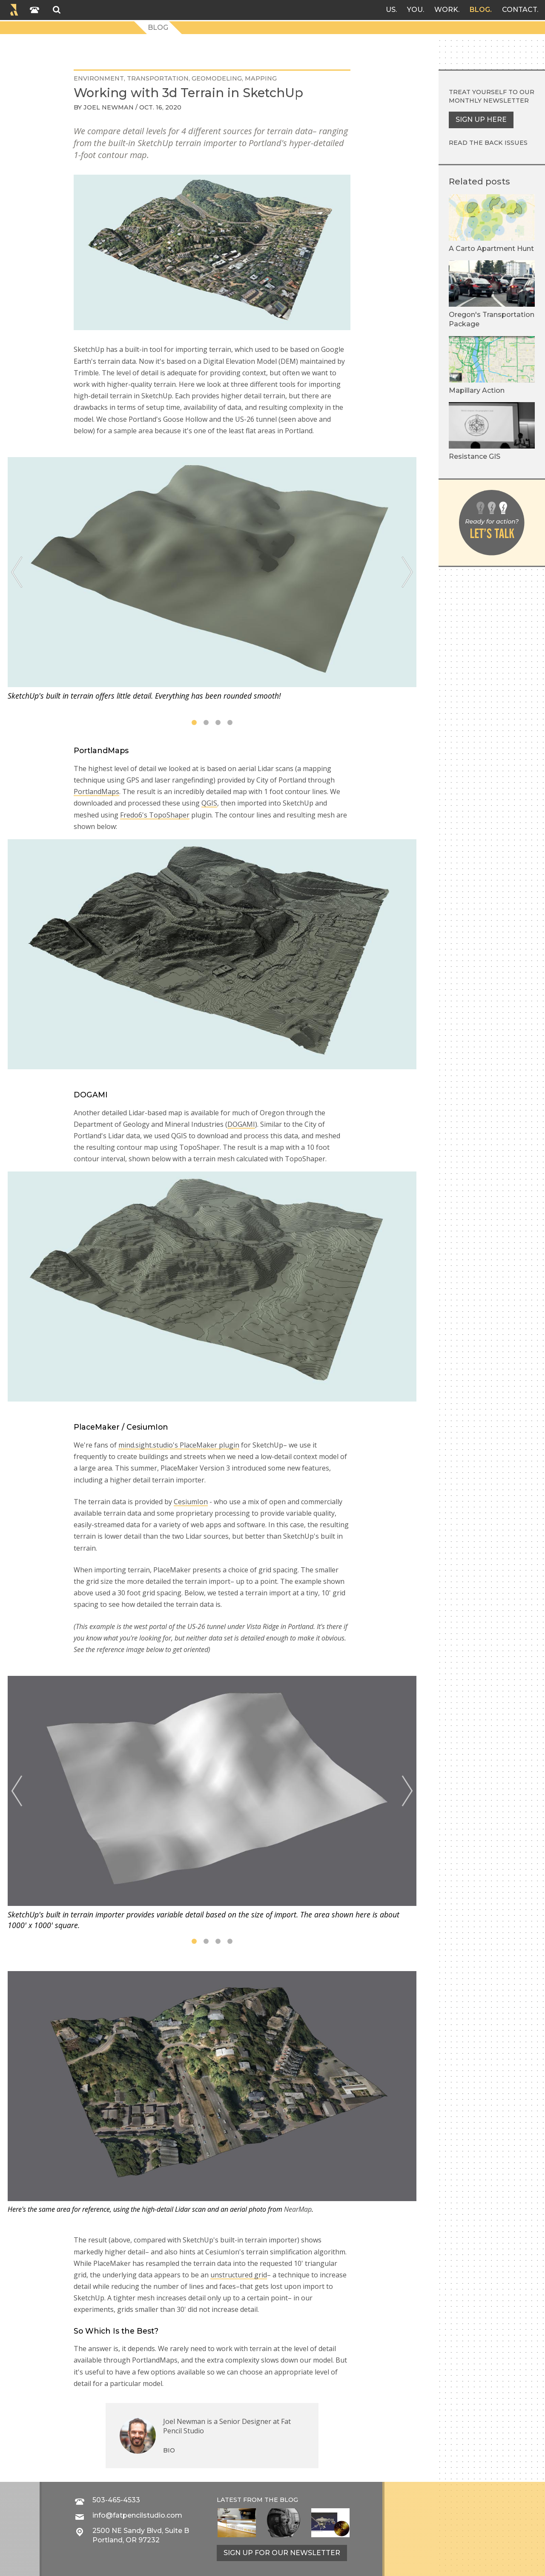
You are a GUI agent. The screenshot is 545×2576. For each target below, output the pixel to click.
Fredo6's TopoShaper (154, 815)
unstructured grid (238, 2275)
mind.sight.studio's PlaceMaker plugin (178, 1445)
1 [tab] (194, 722)
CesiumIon (191, 1501)
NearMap (298, 2209)
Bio (169, 2450)
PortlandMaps (96, 791)
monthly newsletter (489, 100)
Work (446, 10)
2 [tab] (206, 722)
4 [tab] (229, 722)
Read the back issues (488, 143)
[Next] (407, 572)
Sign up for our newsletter (282, 2553)
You (415, 10)
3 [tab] (218, 722)
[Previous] (17, 572)
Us (391, 10)
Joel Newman (108, 107)
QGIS (209, 803)
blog (289, 2500)
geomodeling (217, 78)
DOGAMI (241, 1124)
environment (99, 78)
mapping (261, 78)
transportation (158, 78)
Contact (519, 10)
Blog (480, 10)
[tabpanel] (212, 579)
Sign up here (481, 119)
